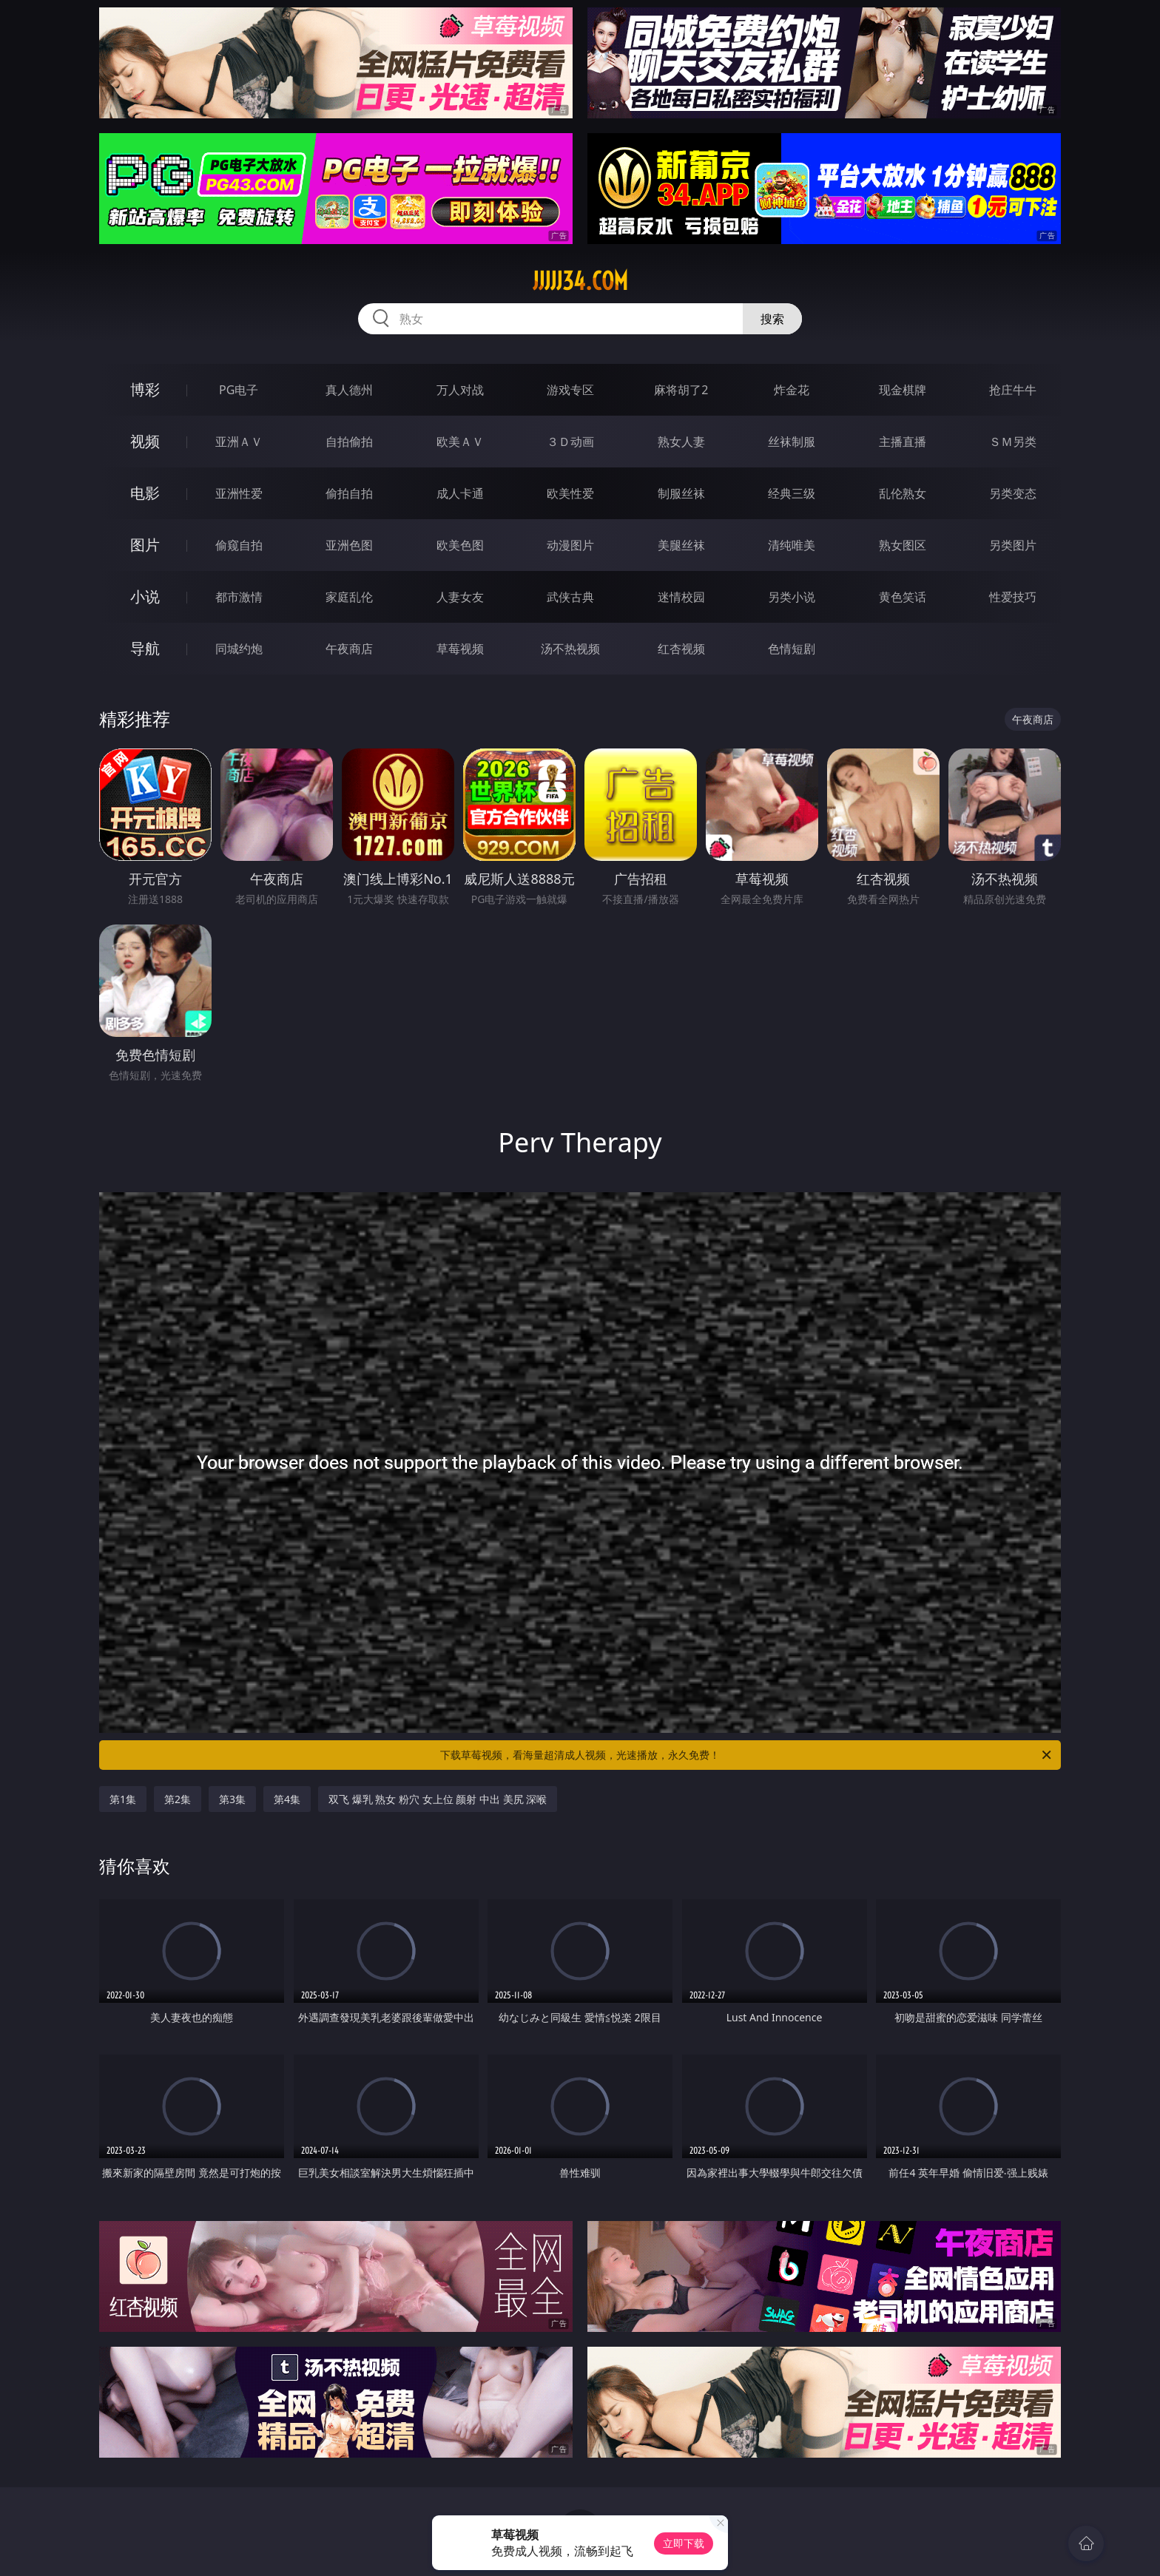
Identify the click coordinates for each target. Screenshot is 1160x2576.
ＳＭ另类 (1012, 441)
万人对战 (460, 390)
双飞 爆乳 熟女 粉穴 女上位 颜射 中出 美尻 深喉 (437, 1799)
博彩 (145, 389)
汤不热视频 (570, 648)
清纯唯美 (791, 545)
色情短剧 (791, 648)
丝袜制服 (791, 441)
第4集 (287, 1799)
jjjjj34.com (580, 281)
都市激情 (239, 597)
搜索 (772, 319)
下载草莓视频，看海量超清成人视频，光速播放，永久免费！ (746, 1755)
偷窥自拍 (239, 545)
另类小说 (791, 597)
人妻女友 (460, 597)
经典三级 (791, 493)
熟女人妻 (681, 441)
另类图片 (1012, 545)
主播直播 (902, 441)
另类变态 (1012, 493)
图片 (145, 545)
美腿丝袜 (681, 545)
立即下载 (683, 2543)
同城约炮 (239, 648)
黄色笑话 (902, 597)
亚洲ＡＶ (239, 441)
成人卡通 (460, 493)
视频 (145, 441)
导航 (145, 648)
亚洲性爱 (239, 493)
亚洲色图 (349, 545)
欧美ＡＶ (460, 441)
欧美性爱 (570, 493)
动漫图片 (570, 545)
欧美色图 (460, 545)
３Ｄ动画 (570, 441)
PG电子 (238, 390)
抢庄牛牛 (1012, 390)
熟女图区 (902, 545)
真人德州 (349, 390)
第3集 (232, 1799)
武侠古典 (570, 597)
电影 (145, 493)
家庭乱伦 (349, 597)
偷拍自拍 (349, 493)
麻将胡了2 (681, 390)
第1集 (122, 1799)
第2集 (177, 1799)
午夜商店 (349, 648)
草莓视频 (460, 648)
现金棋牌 (902, 390)
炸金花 (791, 390)
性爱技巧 (1012, 597)
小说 (145, 596)
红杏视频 (681, 648)
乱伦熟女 (902, 493)
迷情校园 (681, 597)
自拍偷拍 (349, 441)
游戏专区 (570, 390)
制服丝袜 (681, 493)
